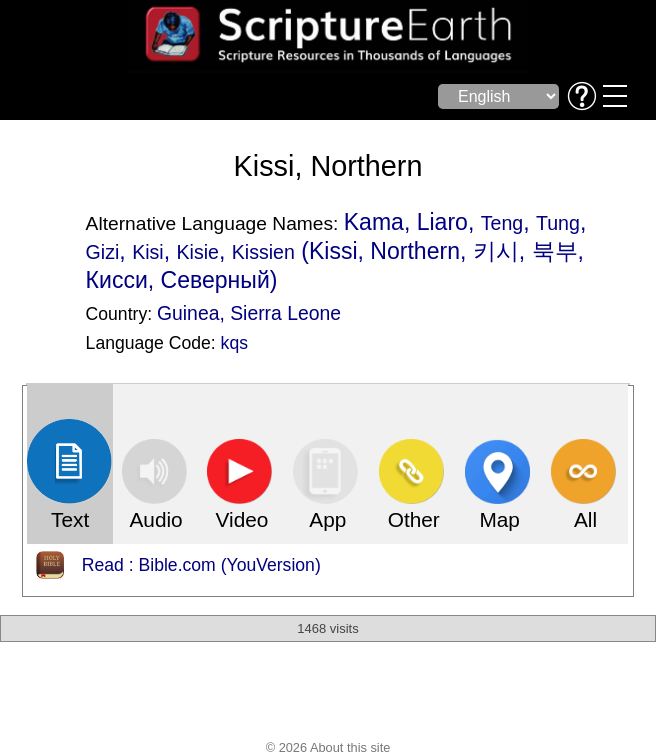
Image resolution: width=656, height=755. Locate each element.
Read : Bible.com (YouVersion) (201, 565)
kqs (234, 343)
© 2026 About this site (328, 747)
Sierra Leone (285, 313)
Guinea (188, 313)
